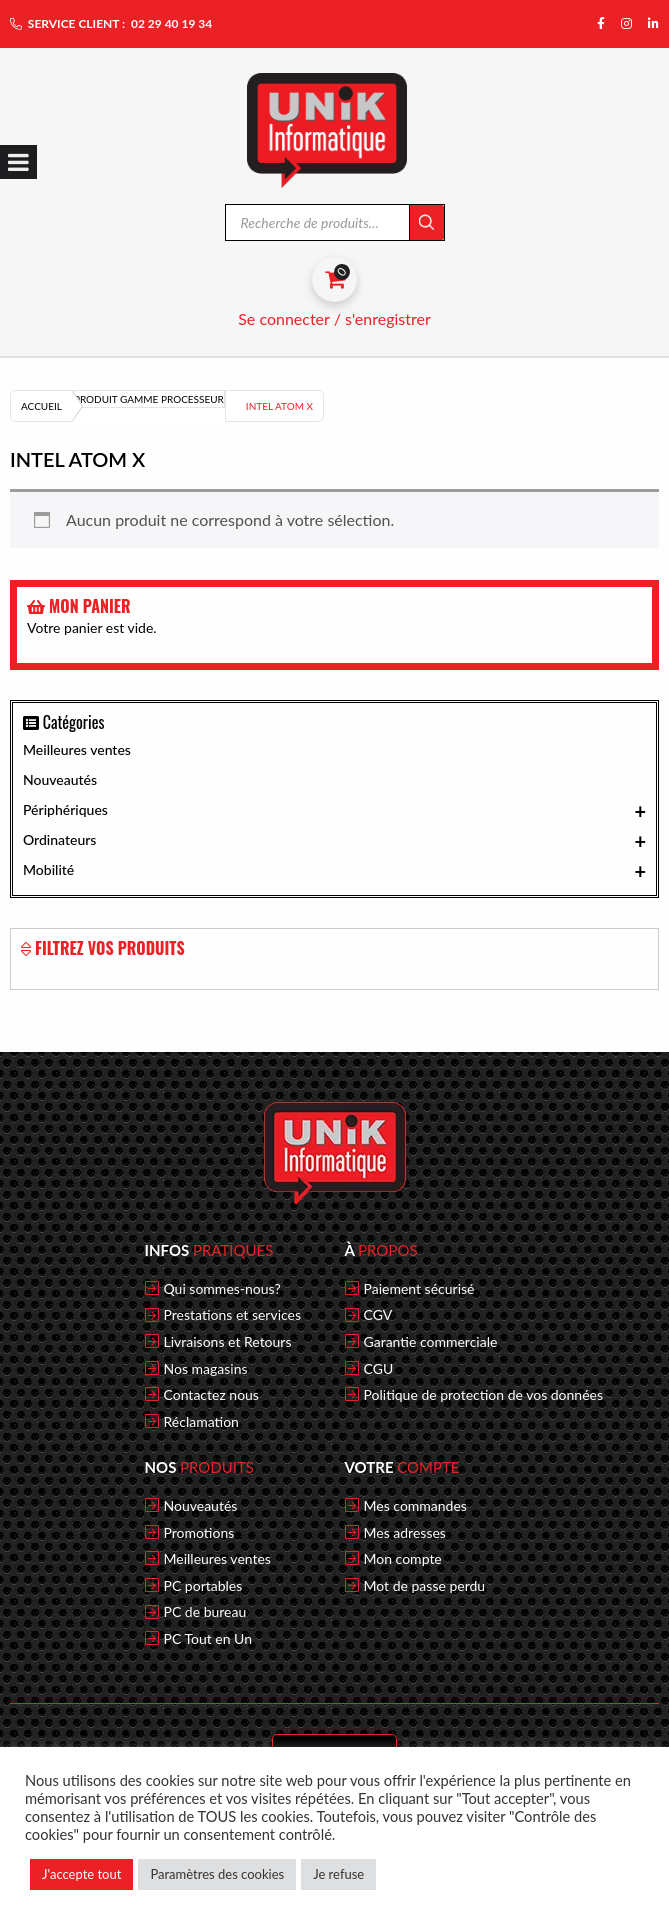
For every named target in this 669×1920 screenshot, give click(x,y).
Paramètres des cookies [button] (217, 1874)
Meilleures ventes (77, 749)
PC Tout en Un (208, 1639)
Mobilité (334, 871)
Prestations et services (233, 1315)
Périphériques (334, 811)
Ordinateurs (334, 841)
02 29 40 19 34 (171, 23)
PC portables (203, 1586)
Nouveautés (60, 779)
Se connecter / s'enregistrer (334, 318)
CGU (379, 1369)
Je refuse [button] (338, 1874)
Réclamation (201, 1422)
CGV (378, 1315)
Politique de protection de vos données (484, 1395)
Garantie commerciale (431, 1342)
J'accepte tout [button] (81, 1874)
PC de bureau (205, 1612)
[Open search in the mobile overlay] (335, 222)
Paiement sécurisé (419, 1289)
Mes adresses (405, 1533)
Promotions (199, 1533)
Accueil (41, 406)
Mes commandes (415, 1506)
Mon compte (403, 1559)
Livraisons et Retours (228, 1342)
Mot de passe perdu (425, 1586)
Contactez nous (211, 1395)
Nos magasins (206, 1369)
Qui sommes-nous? (222, 1289)
